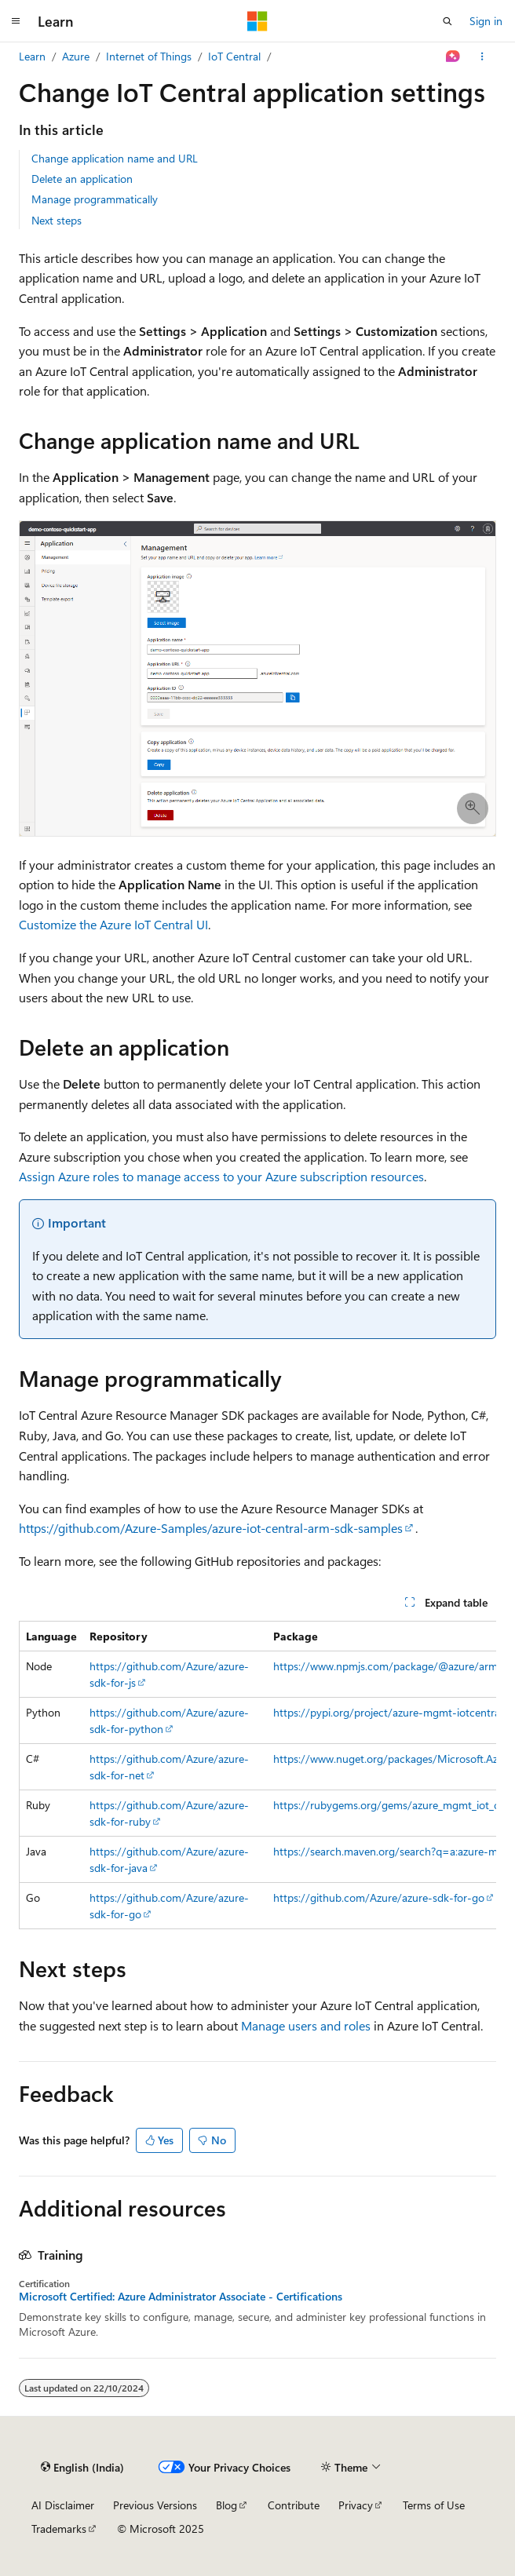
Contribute (294, 2505)
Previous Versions (155, 2505)
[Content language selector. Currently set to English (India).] (82, 2466)
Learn (32, 56)
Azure (75, 56)
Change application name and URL (114, 158)
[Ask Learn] (453, 56)
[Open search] (447, 21)
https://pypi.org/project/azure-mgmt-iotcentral (387, 1712)
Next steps (56, 220)
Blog (226, 2505)
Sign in (485, 20)
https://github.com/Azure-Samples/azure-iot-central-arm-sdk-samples (211, 1528)
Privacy (355, 2505)
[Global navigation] (15, 21)
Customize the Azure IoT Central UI (113, 924)
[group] (257, 1775)
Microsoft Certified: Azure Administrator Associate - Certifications (180, 2297)
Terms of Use (434, 2505)
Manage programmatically (94, 199)
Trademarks (58, 2528)
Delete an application (82, 178)
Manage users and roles (306, 2025)
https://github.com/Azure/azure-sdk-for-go (378, 1897)
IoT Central (234, 56)
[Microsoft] (257, 21)
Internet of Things (149, 56)
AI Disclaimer (62, 2505)
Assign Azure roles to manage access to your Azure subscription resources (221, 1176)
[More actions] (482, 56)
